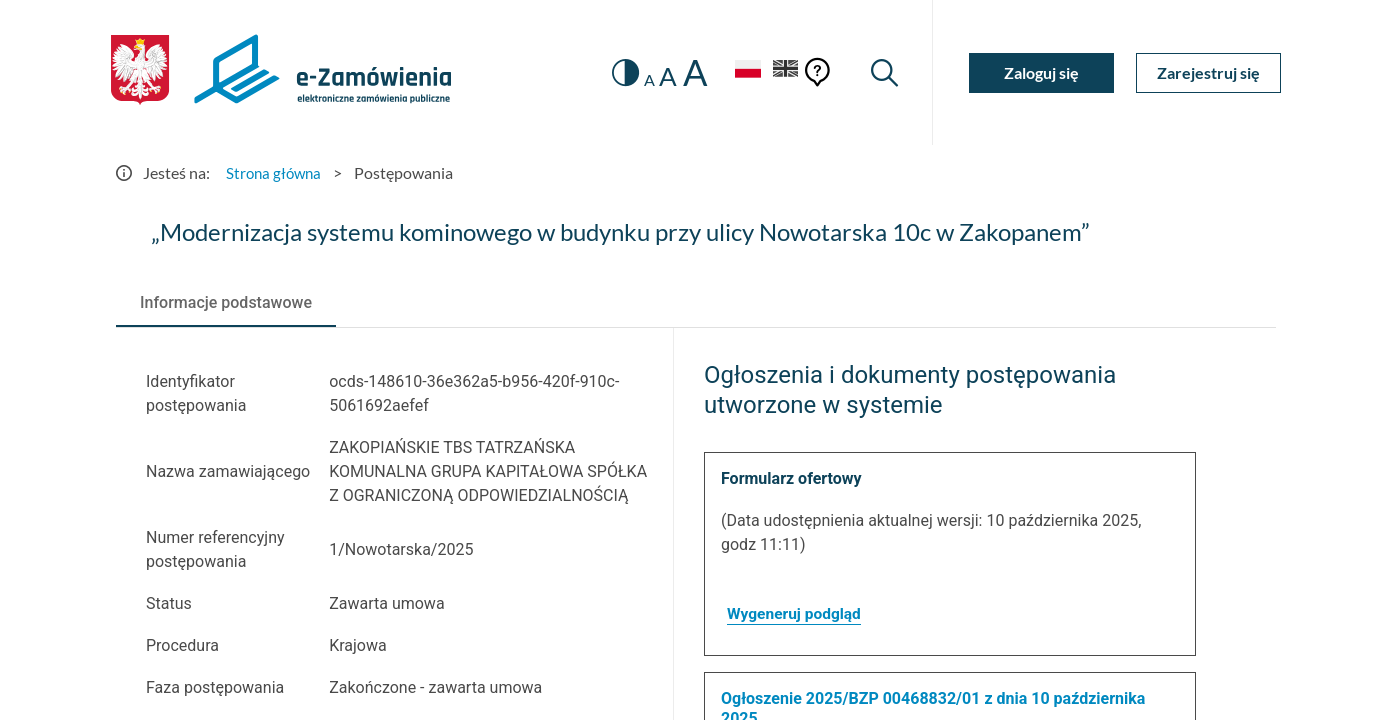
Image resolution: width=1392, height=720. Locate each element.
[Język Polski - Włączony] (741, 72)
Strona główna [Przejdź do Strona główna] (276, 172)
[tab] (226, 303)
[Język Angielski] (784, 72)
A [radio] (642, 80)
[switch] (618, 72)
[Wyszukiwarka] (883, 72)
